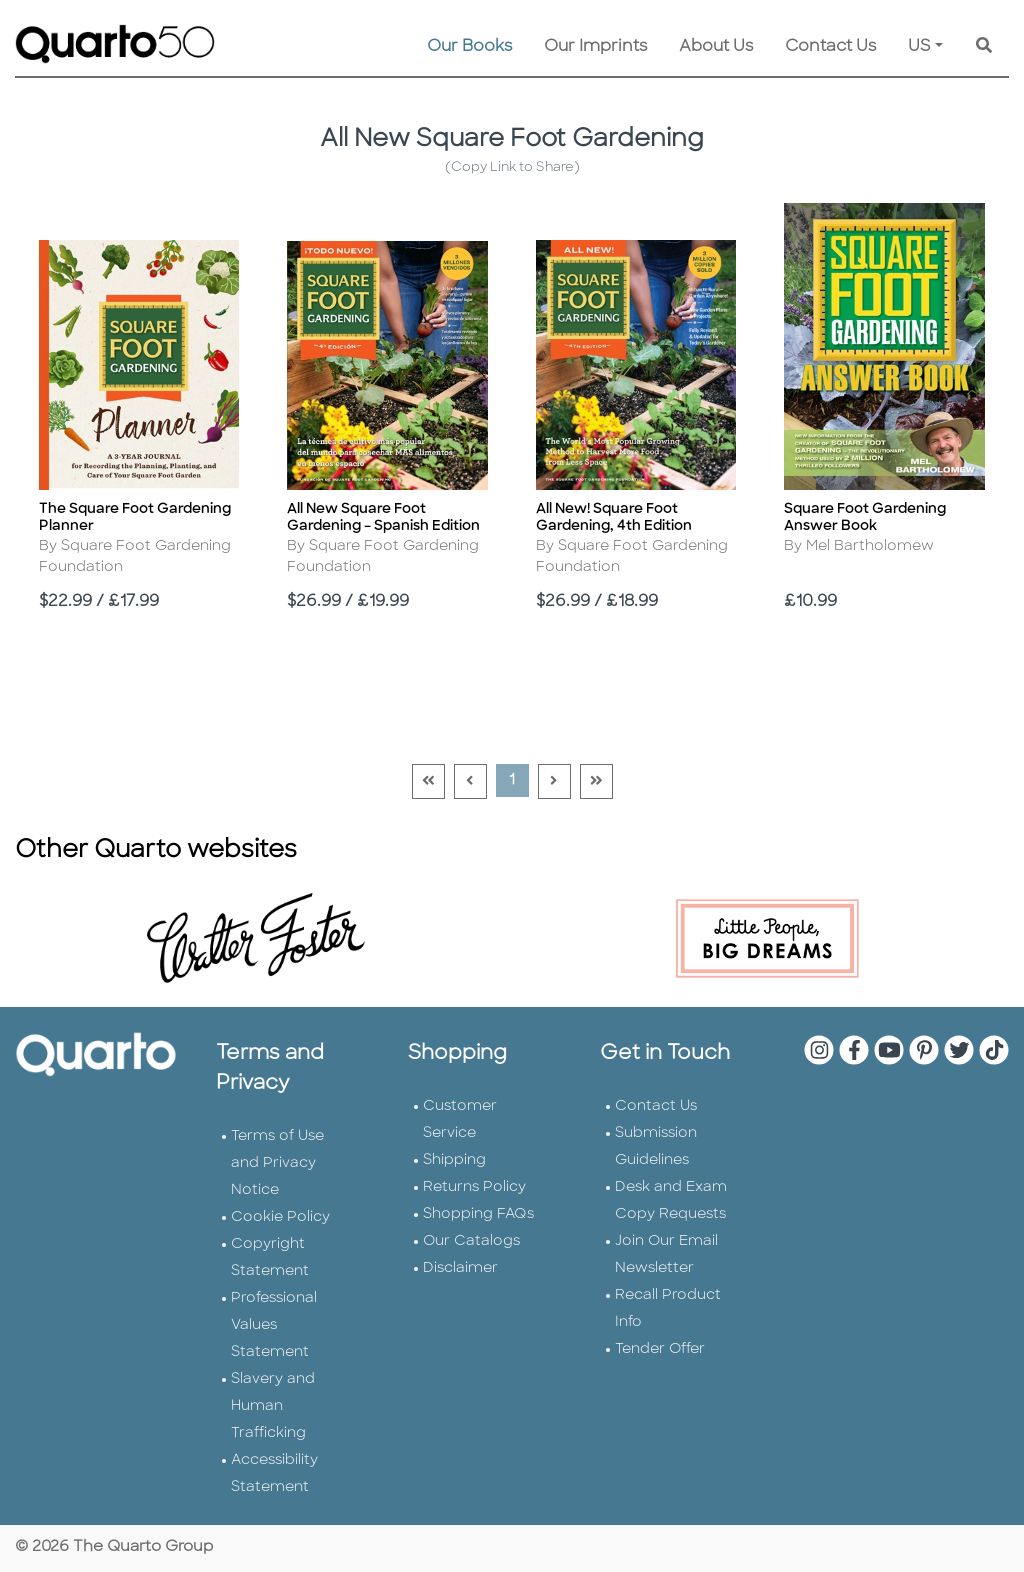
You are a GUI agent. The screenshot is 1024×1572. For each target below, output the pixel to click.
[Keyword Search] (984, 47)
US (919, 47)
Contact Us (830, 47)
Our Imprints (595, 47)
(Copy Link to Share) (512, 167)
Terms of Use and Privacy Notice (277, 1163)
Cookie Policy (280, 1217)
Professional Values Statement (274, 1325)
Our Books (469, 47)
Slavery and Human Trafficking (273, 1406)
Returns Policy (474, 1187)
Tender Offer (660, 1349)
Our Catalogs (471, 1241)
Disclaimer (460, 1268)
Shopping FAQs (478, 1214)
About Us (716, 47)
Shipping (454, 1160)
